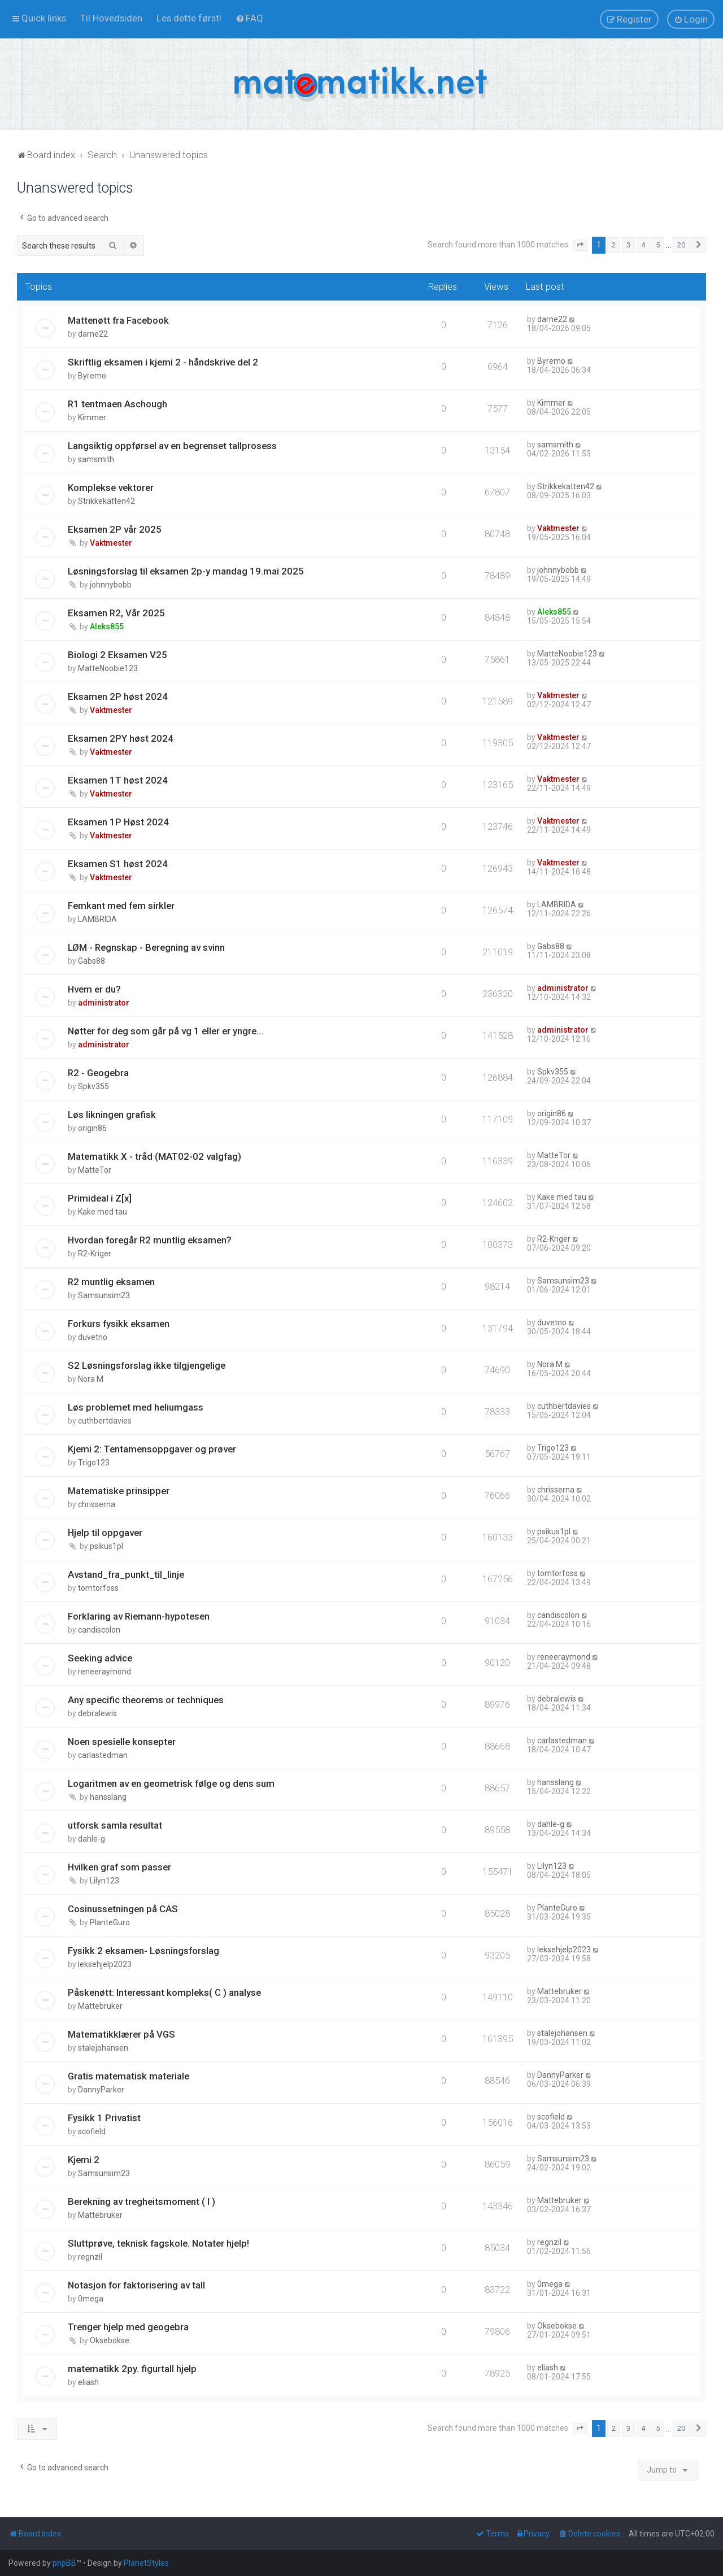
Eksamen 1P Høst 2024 (118, 822)
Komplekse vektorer (111, 487)
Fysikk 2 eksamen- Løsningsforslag (143, 1950)
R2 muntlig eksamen (111, 1281)
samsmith (96, 459)
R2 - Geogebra (98, 1072)
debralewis (97, 1713)
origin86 (92, 1128)
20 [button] (681, 245)
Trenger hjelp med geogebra (128, 2327)
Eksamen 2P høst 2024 (118, 696)
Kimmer (92, 417)
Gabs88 (91, 960)
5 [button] (658, 245)
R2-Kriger (94, 1253)
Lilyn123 (104, 1880)
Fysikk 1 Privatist (104, 2118)
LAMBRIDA (97, 919)
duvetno (92, 1337)
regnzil (90, 2256)
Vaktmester (111, 542)
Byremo (92, 375)
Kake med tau (102, 1211)
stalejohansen (103, 2047)
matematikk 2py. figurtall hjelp (132, 2368)
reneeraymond (104, 1671)
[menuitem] (111, 18)
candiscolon (99, 1629)
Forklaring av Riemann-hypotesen (139, 1616)
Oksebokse (109, 2340)
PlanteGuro (110, 1922)
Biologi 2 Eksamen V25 (117, 654)
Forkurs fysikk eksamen (118, 1323)
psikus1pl (106, 1546)
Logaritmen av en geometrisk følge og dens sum (171, 1783)
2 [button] (614, 245)
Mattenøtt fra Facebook (118, 320)
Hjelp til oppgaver (105, 1532)
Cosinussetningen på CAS (123, 1908)
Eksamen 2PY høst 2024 (120, 738)
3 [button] (628, 245)
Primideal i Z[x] (100, 1198)
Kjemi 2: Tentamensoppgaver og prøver (152, 1449)
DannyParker (101, 2089)
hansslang (108, 1797)
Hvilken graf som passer (119, 1867)
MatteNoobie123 (108, 668)
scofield (92, 2131)
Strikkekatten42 (106, 501)
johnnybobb (111, 584)
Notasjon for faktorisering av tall (136, 2285)
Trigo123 (94, 1462)
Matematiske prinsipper (118, 1490)
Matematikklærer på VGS (121, 2034)
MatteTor (94, 1169)
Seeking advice (100, 1658)
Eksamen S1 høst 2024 (118, 863)
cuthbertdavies (105, 1420)
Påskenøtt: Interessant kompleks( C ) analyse (164, 1992)
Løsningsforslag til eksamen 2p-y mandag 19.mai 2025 (186, 571)
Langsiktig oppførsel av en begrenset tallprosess (172, 445)
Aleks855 (107, 626)
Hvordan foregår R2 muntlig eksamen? (150, 1240)
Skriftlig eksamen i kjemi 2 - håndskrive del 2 (163, 362)
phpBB (64, 2563)
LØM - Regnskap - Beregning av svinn (146, 947)
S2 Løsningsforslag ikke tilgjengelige (146, 1365)
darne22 (93, 333)
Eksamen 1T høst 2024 (118, 780)
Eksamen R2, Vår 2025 (116, 613)
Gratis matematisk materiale (128, 2076)
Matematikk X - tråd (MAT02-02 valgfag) (154, 1156)
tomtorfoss (98, 1587)
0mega (90, 2298)
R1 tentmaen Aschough (117, 404)
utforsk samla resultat (115, 1825)
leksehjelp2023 (105, 1964)
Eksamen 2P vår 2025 (115, 529)
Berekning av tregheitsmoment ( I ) (141, 2201)
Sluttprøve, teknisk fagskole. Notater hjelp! (158, 2243)
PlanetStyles (146, 2563)
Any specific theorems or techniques (146, 1699)
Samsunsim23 (104, 1295)
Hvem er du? (94, 989)
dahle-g (91, 1838)
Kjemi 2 (83, 2159)
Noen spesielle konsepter (122, 1741)
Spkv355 (93, 1086)
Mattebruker (100, 2006)
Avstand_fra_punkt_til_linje (126, 1574)
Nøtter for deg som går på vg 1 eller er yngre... (165, 1031)
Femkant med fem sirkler (121, 905)
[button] (580, 245)
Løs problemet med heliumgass (135, 1407)
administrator (103, 1002)
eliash (88, 2382)
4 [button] (643, 245)
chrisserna (96, 1504)
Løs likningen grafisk (112, 1114)
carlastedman (103, 1755)
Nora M (90, 1378)
